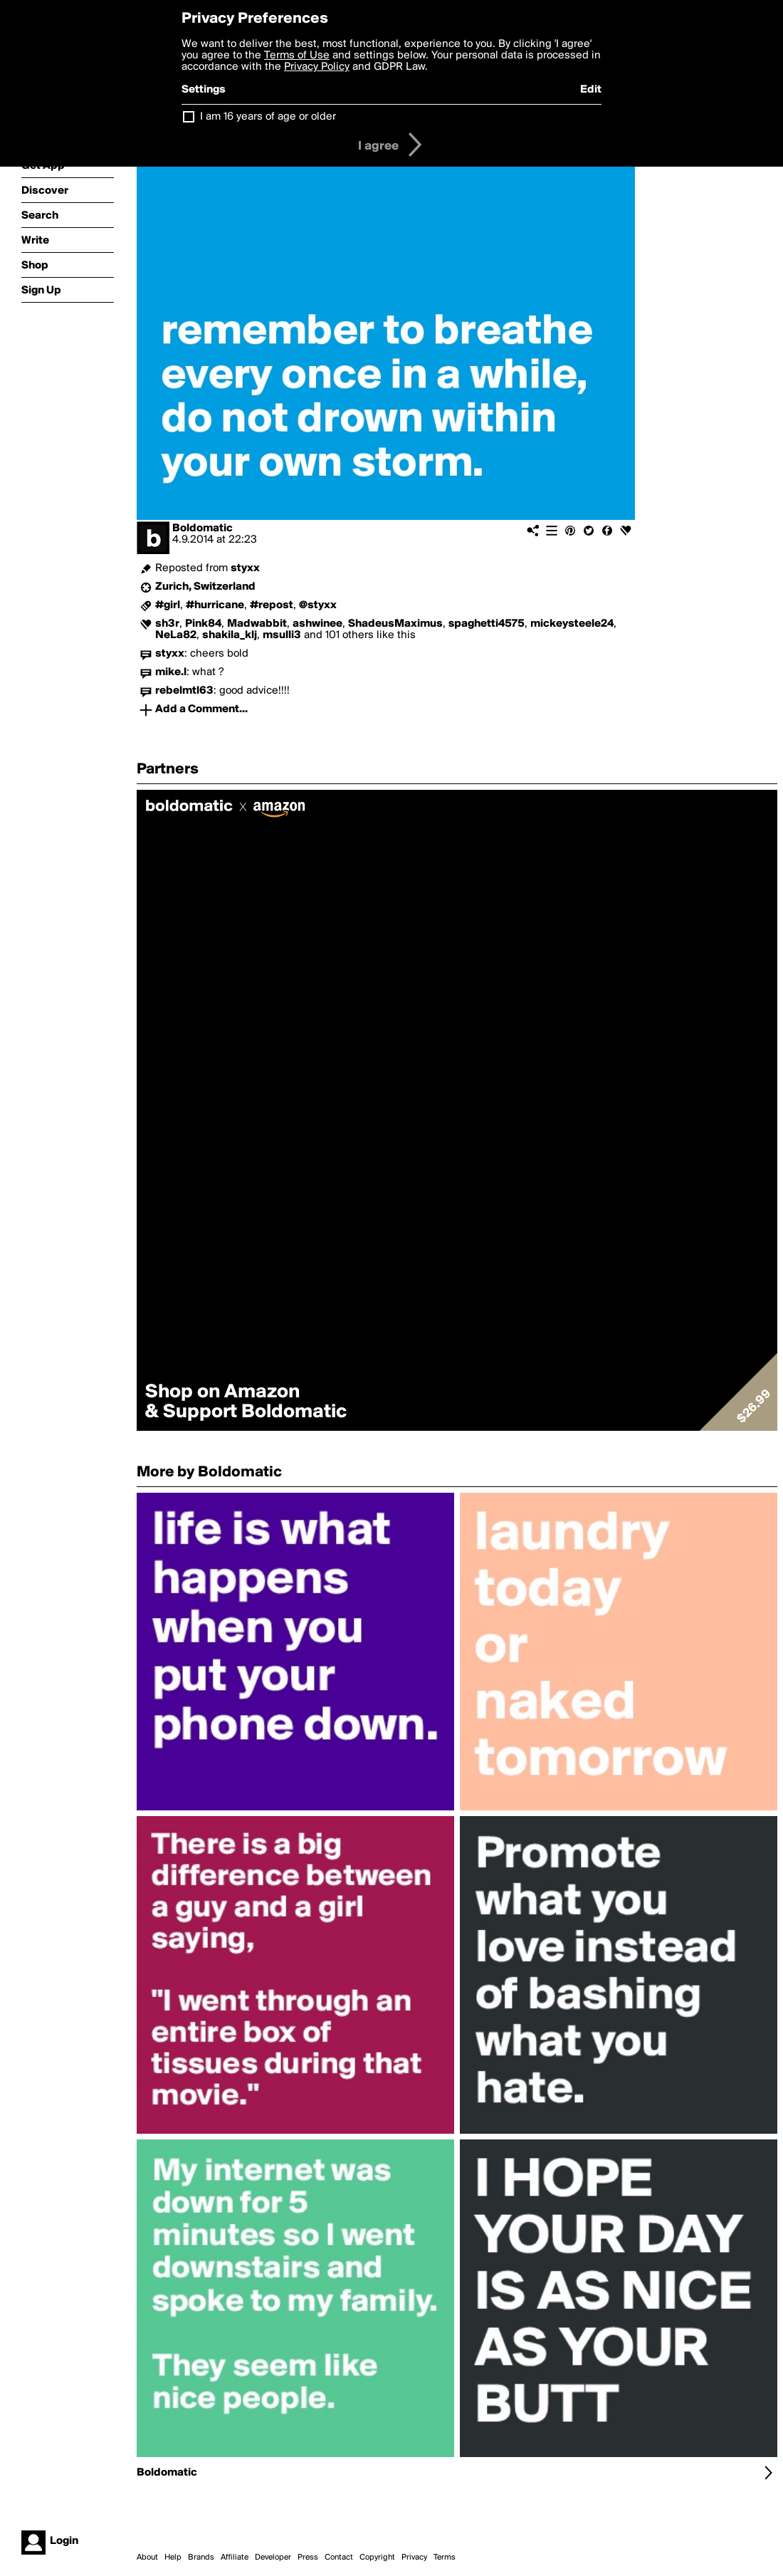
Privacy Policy (317, 67)
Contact (339, 2557)
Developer (273, 2557)
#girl (167, 605)
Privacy (414, 2557)
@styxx (318, 605)
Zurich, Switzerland (205, 587)
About (147, 2557)
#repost (271, 605)
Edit (590, 89)
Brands (201, 2557)
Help (173, 2557)
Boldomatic (202, 528)
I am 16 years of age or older (268, 116)
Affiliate (234, 2557)
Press (308, 2557)
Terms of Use (297, 55)
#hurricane (215, 605)
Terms (444, 2557)
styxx (245, 568)
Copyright (377, 2557)
